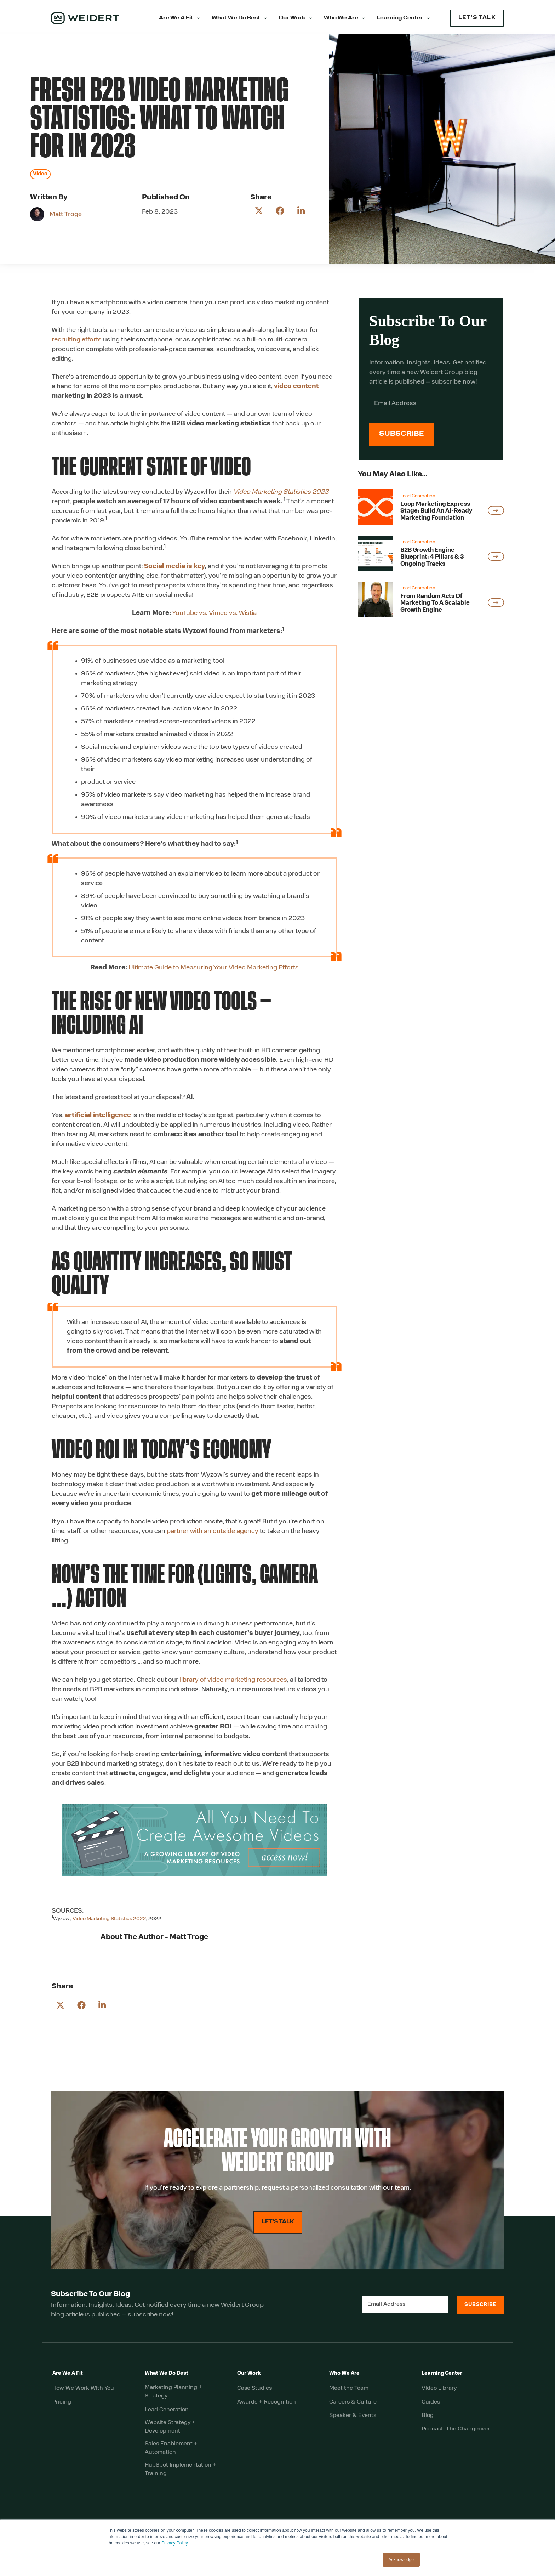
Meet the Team (348, 2393)
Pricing (61, 2407)
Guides (431, 2407)
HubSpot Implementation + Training (180, 2475)
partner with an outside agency (212, 1531)
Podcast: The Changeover (456, 2434)
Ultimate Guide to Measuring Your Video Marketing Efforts (213, 967)
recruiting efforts (77, 339)
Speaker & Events (352, 2421)
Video (40, 174)
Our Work (292, 18)
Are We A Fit (176, 18)
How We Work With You (83, 2393)
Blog (428, 2421)
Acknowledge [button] (401, 2559)
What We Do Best (236, 18)
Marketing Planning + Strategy (173, 2397)
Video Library (439, 2393)
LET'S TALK (477, 18)
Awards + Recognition (266, 2407)
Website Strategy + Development (170, 2432)
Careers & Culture (353, 2407)
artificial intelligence (98, 1115)
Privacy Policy (174, 2543)
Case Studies (254, 2393)
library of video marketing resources (233, 1680)
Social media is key (174, 566)
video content (296, 386)
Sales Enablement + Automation (171, 2453)
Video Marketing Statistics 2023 (280, 492)
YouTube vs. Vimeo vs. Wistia (214, 613)
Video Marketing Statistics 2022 (109, 1918)
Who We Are (341, 18)
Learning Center (400, 18)
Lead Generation (167, 2415)
